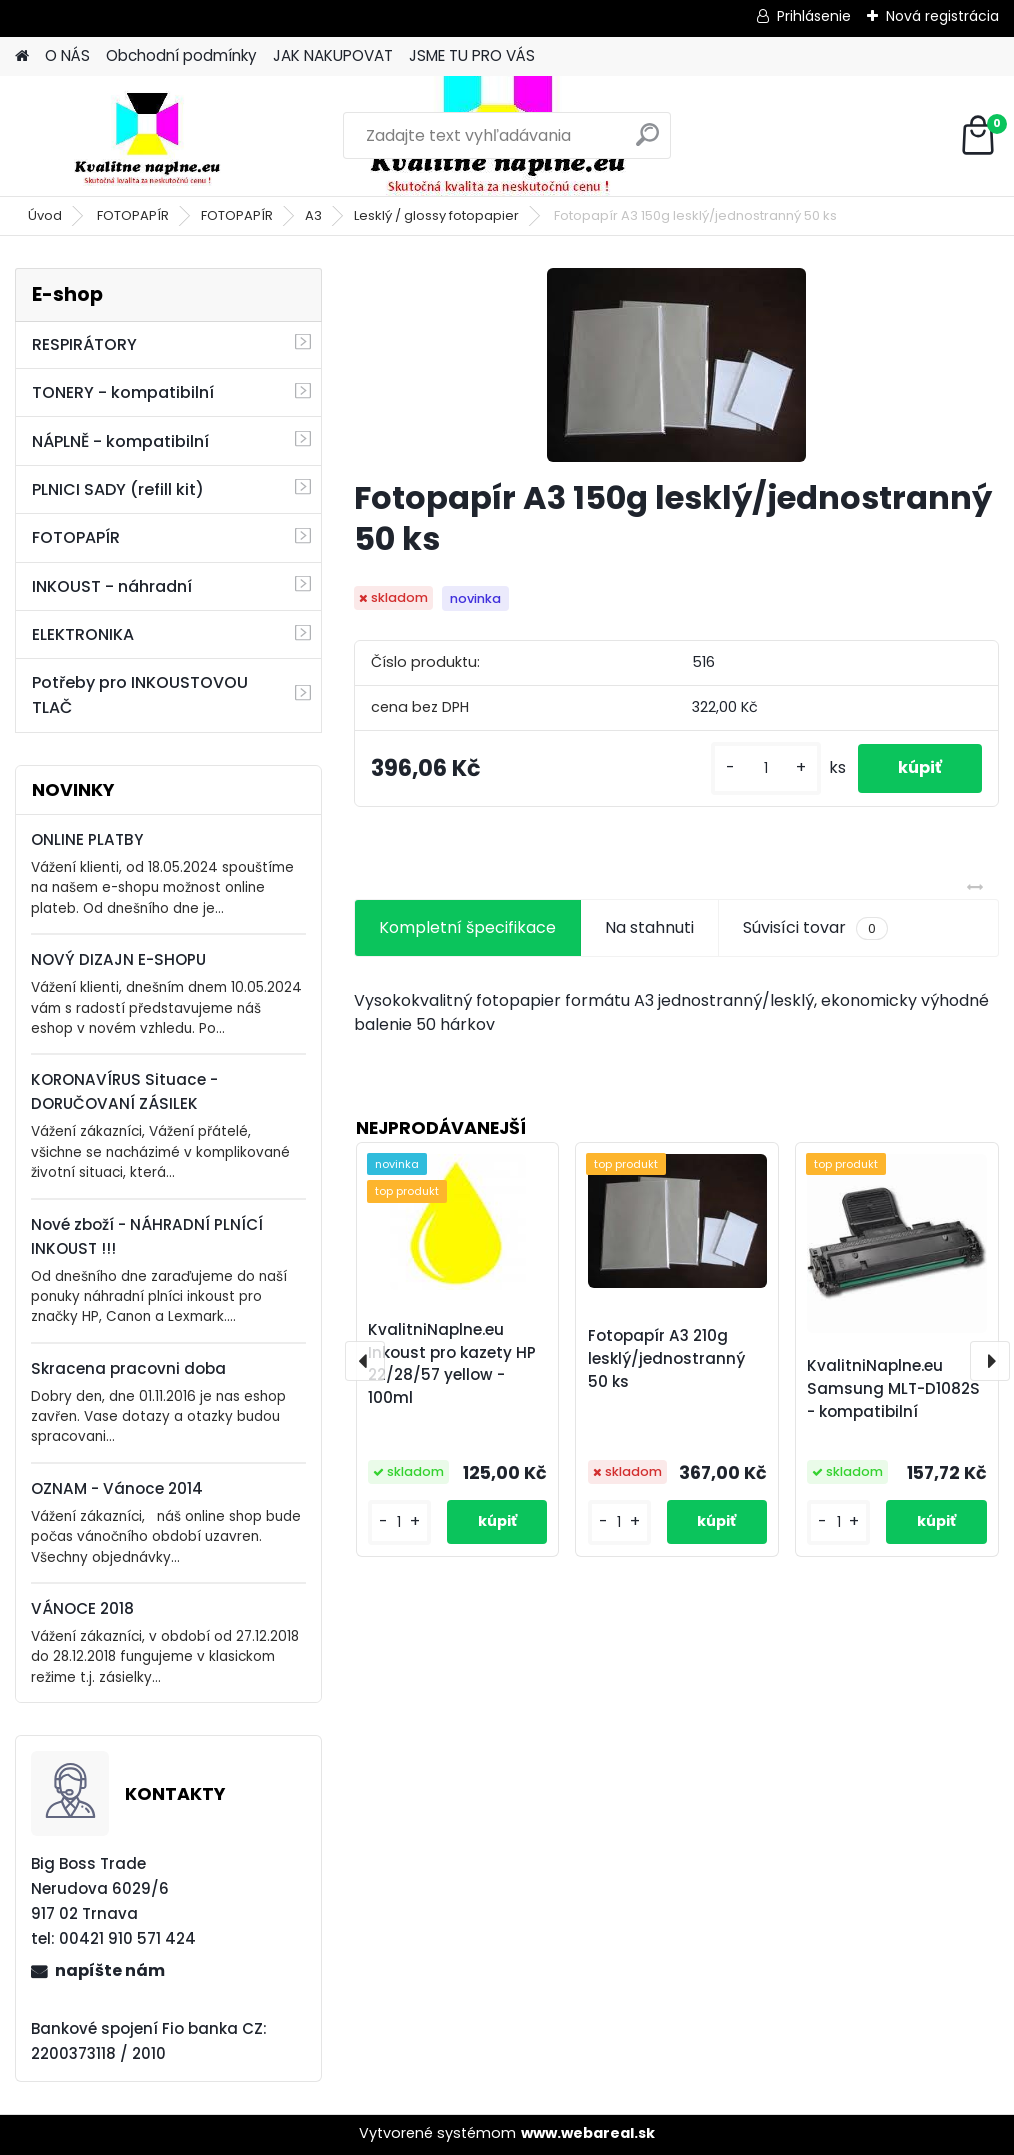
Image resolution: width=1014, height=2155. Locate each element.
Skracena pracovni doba (128, 1368)
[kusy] (766, 768)
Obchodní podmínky (181, 55)
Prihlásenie (814, 16)
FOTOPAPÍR (133, 215)
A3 (313, 215)
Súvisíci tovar (815, 928)
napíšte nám (110, 1970)
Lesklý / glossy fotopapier (436, 215)
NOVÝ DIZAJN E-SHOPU (118, 959)
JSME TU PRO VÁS (472, 55)
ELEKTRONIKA (83, 634)
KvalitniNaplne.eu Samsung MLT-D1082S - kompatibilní (893, 1388)
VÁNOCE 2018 (82, 1608)
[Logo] (152, 136)
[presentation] (365, 1361)
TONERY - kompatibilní (123, 392)
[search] (647, 142)
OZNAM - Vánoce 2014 (117, 1488)
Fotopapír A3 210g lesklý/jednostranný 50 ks (666, 1358)
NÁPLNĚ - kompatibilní (120, 441)
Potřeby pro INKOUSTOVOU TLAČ (140, 695)
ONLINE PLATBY (87, 839)
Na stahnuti (649, 927)
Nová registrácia (942, 16)
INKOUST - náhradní (112, 586)
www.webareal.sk (588, 2133)
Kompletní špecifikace (467, 927)
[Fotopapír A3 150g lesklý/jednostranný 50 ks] (676, 365)
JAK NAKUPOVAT (333, 55)
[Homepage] (22, 56)
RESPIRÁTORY (84, 344)
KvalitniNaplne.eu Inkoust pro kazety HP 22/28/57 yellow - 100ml (452, 1363)
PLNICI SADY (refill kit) (118, 489)
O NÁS (67, 55)
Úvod (45, 215)
